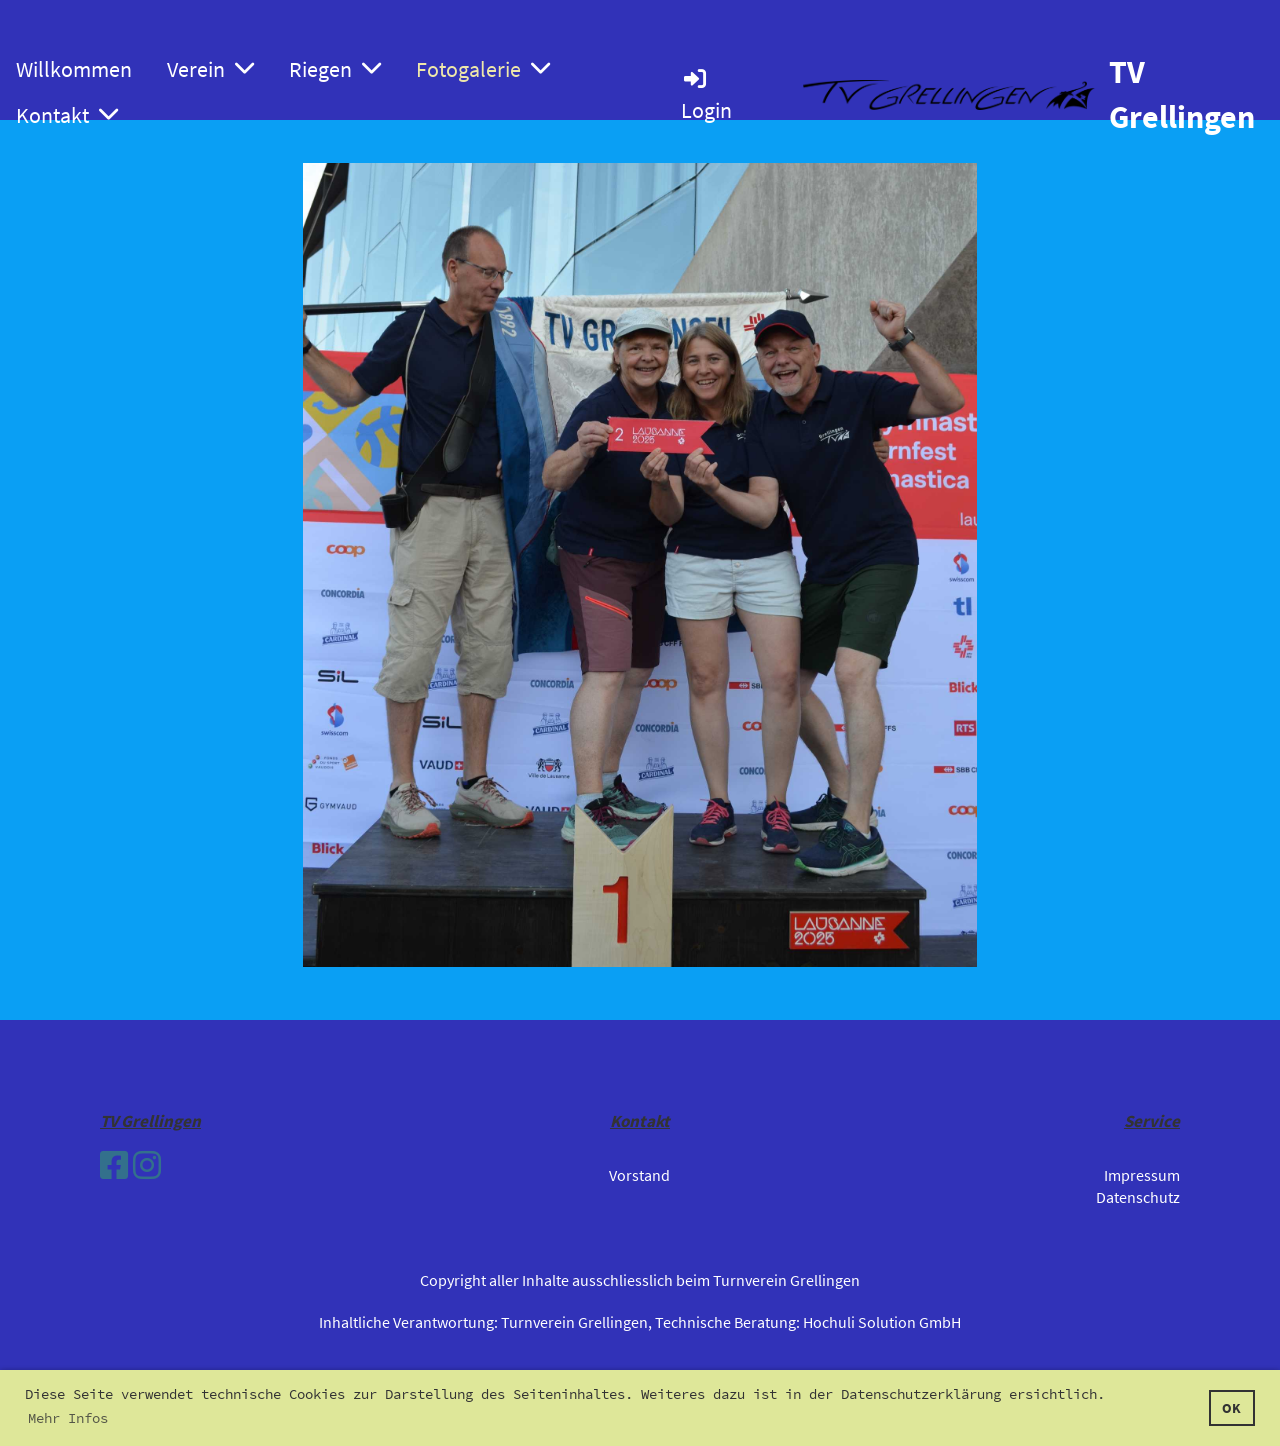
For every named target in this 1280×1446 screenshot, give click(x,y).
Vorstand (639, 1175)
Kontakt (67, 115)
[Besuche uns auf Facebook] (114, 1166)
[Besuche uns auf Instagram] (147, 1166)
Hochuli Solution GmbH (882, 1322)
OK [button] (1231, 1408)
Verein (210, 69)
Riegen (335, 69)
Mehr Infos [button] (68, 1418)
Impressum (1142, 1175)
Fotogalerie (483, 69)
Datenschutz (1138, 1197)
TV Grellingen (1182, 94)
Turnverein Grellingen (574, 1322)
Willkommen (74, 69)
